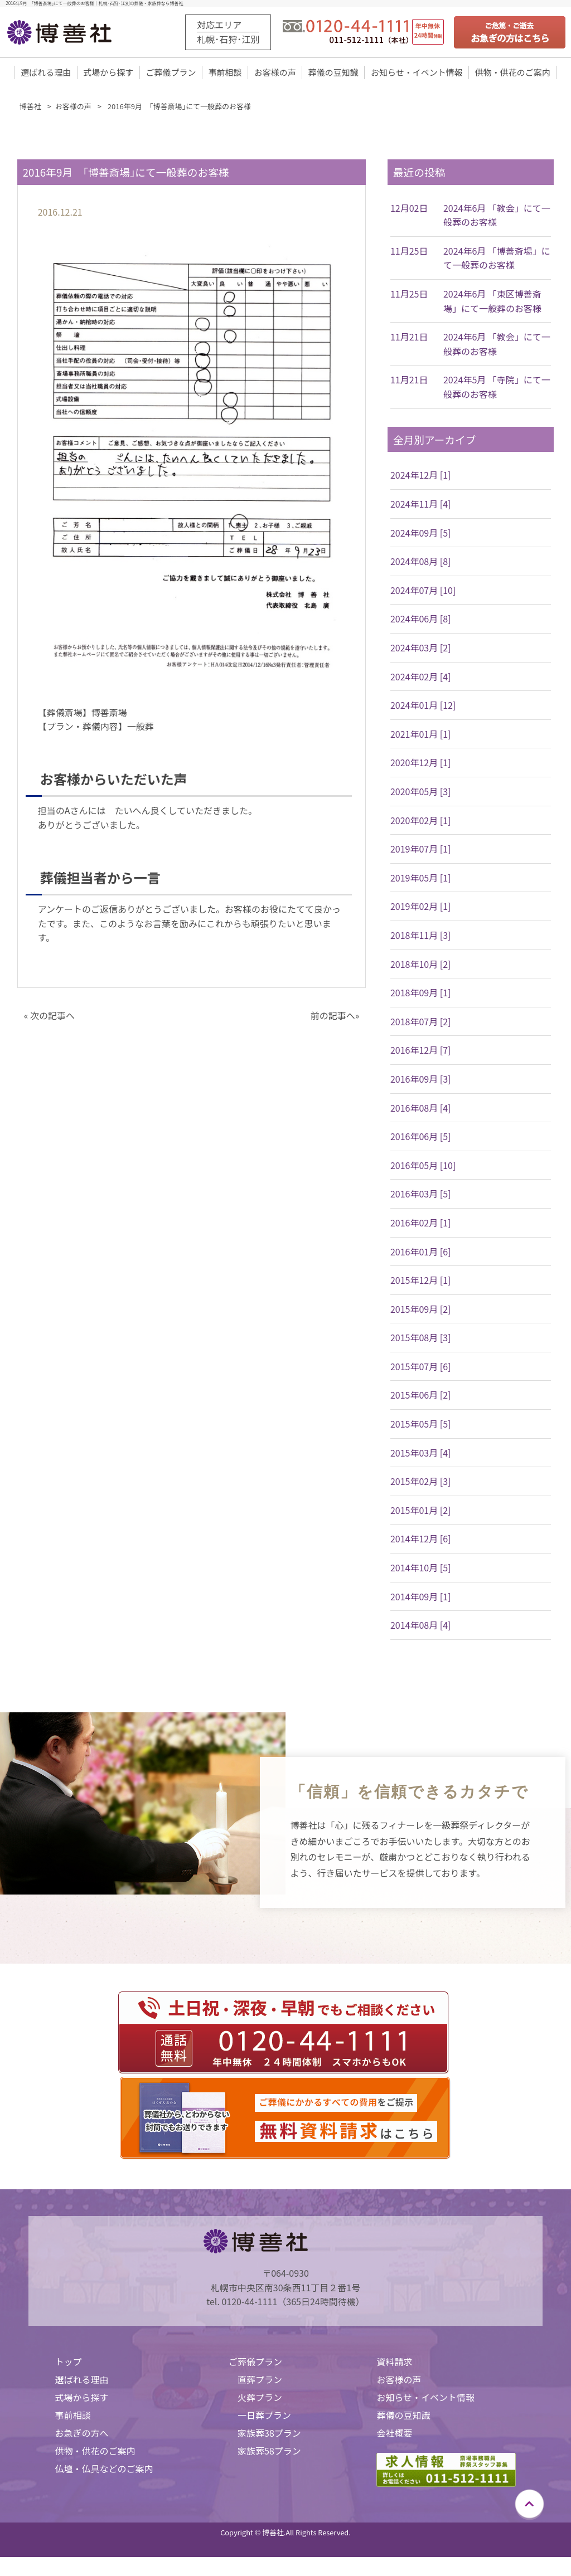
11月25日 (409, 252)
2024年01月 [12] (423, 706)
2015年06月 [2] (420, 1396)
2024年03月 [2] (420, 648)
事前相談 (225, 73)
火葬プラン (260, 2398)
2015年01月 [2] (420, 1511)
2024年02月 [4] (420, 677)
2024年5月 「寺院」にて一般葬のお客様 (496, 388)
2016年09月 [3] (420, 1080)
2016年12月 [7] (420, 1051)
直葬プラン (260, 2380)
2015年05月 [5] (420, 1424)
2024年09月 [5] (420, 533)
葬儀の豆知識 (333, 73)
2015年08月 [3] (420, 1338)
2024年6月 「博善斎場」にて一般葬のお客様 (496, 259)
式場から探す (108, 73)
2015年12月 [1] (420, 1281)
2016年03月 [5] (420, 1194)
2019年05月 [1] (420, 878)
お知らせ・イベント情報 (417, 73)
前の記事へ (333, 1016)
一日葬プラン (264, 2416)
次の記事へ (52, 1016)
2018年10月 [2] (420, 965)
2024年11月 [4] (420, 505)
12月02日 (409, 209)
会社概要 (394, 2434)
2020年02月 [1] (420, 821)
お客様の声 (275, 73)
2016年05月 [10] (423, 1166)
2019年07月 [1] (420, 849)
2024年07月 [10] (423, 591)
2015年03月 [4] (420, 1453)
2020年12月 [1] (420, 763)
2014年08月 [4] (420, 1626)
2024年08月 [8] (420, 562)
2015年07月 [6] (420, 1367)
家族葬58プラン (269, 2451)
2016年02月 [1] (420, 1223)
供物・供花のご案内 (512, 73)
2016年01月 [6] (420, 1252)
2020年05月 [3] (420, 792)
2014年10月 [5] (420, 1568)
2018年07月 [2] (420, 1022)
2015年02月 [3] (420, 1482)
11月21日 (409, 337)
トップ (68, 2362)
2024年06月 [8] (420, 619)
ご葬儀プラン (171, 73)
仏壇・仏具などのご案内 (104, 2469)
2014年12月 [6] (420, 1539)
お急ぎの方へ (82, 2434)
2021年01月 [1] (420, 735)
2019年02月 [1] (420, 907)
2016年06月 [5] (420, 1137)
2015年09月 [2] (420, 1310)
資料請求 (394, 2362)
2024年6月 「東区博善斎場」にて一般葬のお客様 (492, 302)
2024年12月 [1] (420, 476)
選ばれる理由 (46, 73)
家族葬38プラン (269, 2434)
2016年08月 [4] (420, 1108)
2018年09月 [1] (420, 993)
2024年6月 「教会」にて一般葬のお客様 (496, 216)
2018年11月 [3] (420, 936)
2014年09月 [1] (420, 1597)
